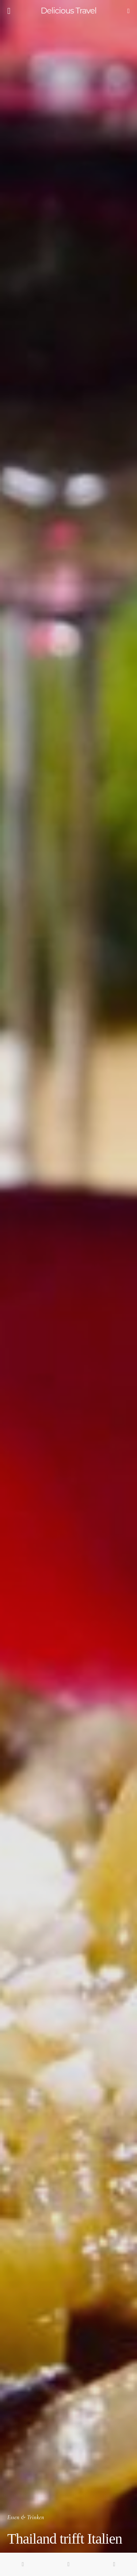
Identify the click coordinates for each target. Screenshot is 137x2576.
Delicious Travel (68, 11)
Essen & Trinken (25, 2517)
